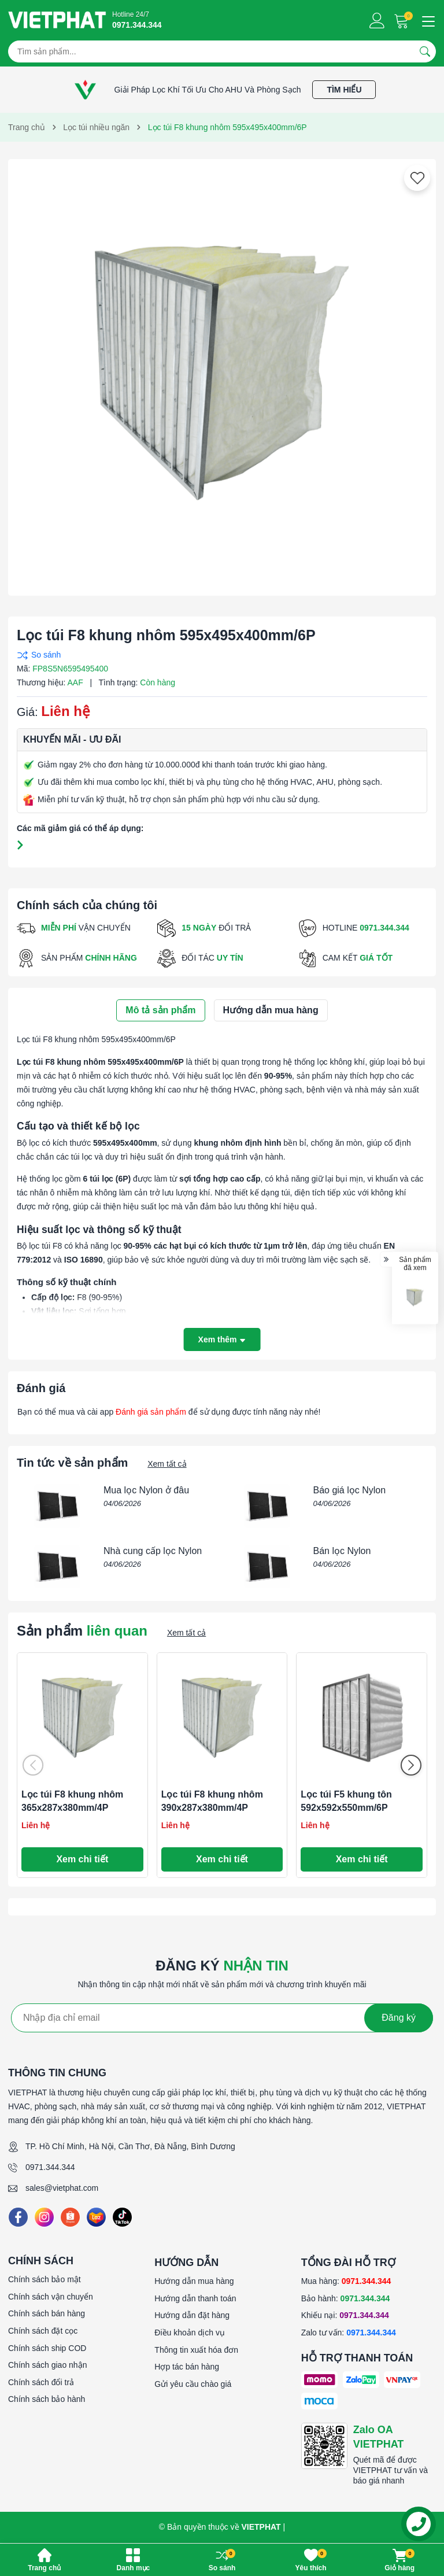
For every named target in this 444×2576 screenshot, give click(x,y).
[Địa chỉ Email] (222, 2017)
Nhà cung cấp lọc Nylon (152, 1551)
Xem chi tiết (82, 1859)
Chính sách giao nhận (47, 2365)
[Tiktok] (122, 2217)
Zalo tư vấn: (348, 2332)
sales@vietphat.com (61, 2188)
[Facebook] (18, 2217)
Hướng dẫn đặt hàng (192, 2315)
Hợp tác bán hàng (186, 2366)
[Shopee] (70, 2217)
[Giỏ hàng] (403, 20)
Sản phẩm (82, 1630)
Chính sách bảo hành (46, 2399)
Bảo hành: (345, 2298)
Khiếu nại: (345, 2315)
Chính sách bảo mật (44, 2279)
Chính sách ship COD (47, 2348)
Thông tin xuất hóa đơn (196, 2349)
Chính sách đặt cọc (42, 2330)
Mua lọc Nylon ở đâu (146, 1490)
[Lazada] (96, 2217)
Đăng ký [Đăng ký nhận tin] (399, 2018)
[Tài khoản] (377, 20)
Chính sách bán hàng (46, 2313)
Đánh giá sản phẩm (151, 1411)
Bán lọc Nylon (342, 1551)
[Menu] (426, 20)
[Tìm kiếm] (425, 51)
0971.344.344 (50, 2167)
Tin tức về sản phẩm (72, 1462)
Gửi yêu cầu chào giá (192, 2384)
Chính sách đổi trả (41, 2382)
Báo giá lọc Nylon (349, 1490)
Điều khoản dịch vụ (189, 2332)
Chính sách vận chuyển (50, 2296)
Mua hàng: (346, 2281)
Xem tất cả (166, 1463)
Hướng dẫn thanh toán (195, 2298)
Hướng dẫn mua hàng (194, 2281)
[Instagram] (44, 2217)
